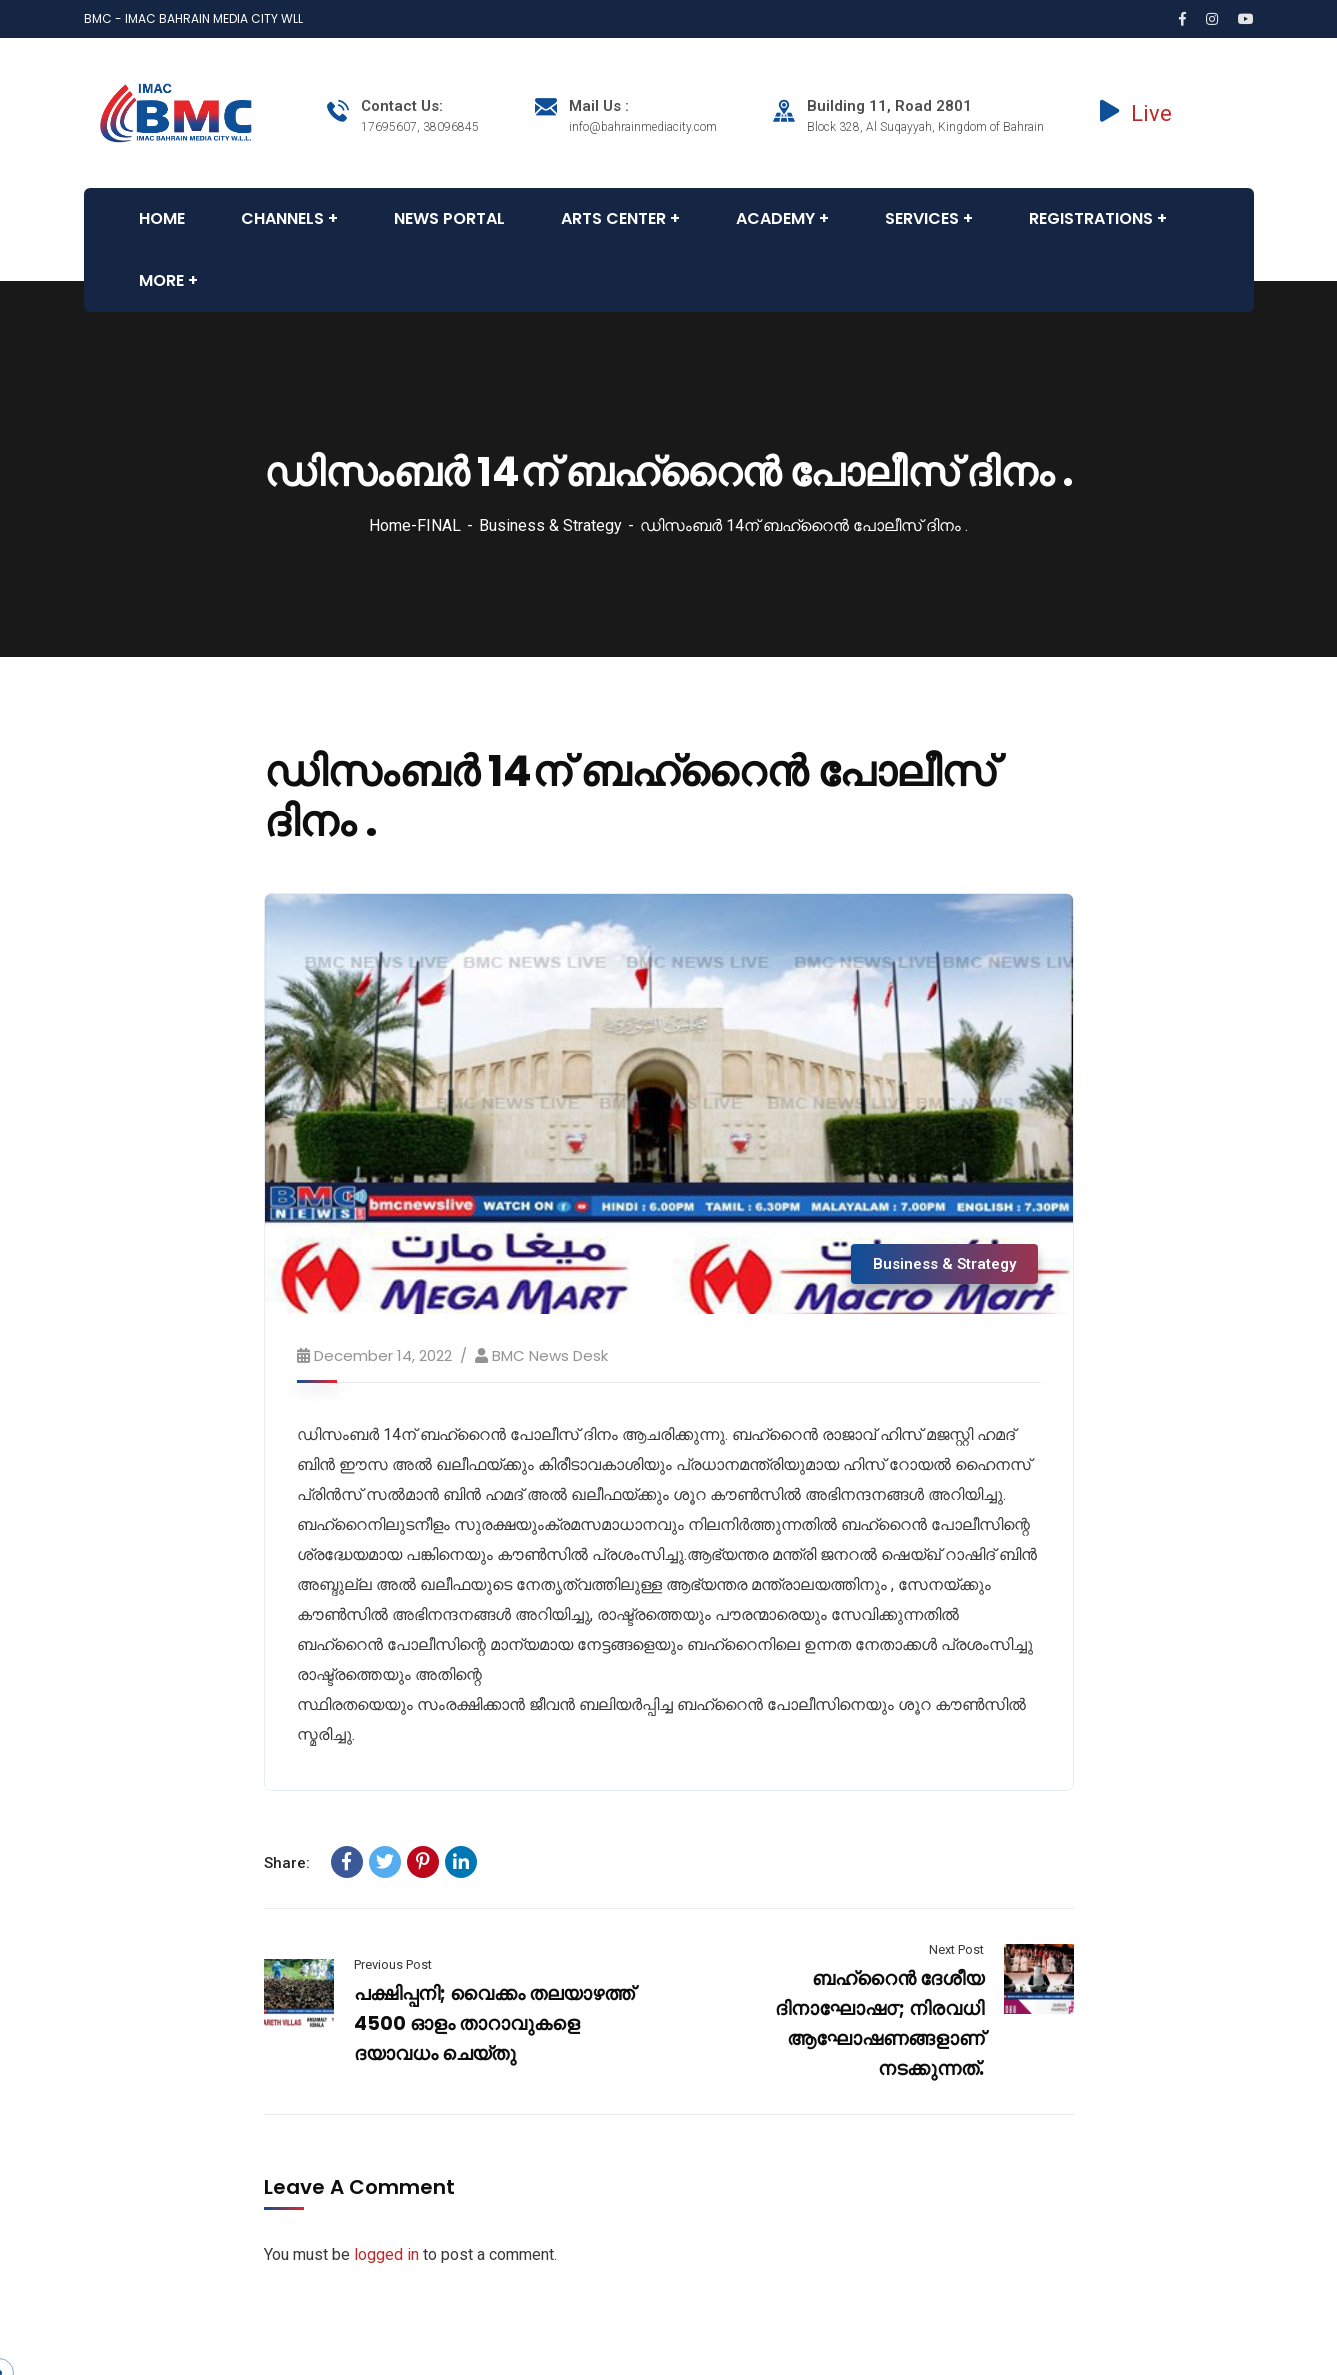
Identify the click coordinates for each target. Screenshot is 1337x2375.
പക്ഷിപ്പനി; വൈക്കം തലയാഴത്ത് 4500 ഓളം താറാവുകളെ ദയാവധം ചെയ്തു (494, 2023)
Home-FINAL (415, 525)
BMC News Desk (550, 1355)
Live (1136, 113)
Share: (287, 1863)
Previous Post (393, 1964)
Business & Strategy (550, 525)
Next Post (956, 1949)
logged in (386, 2254)
